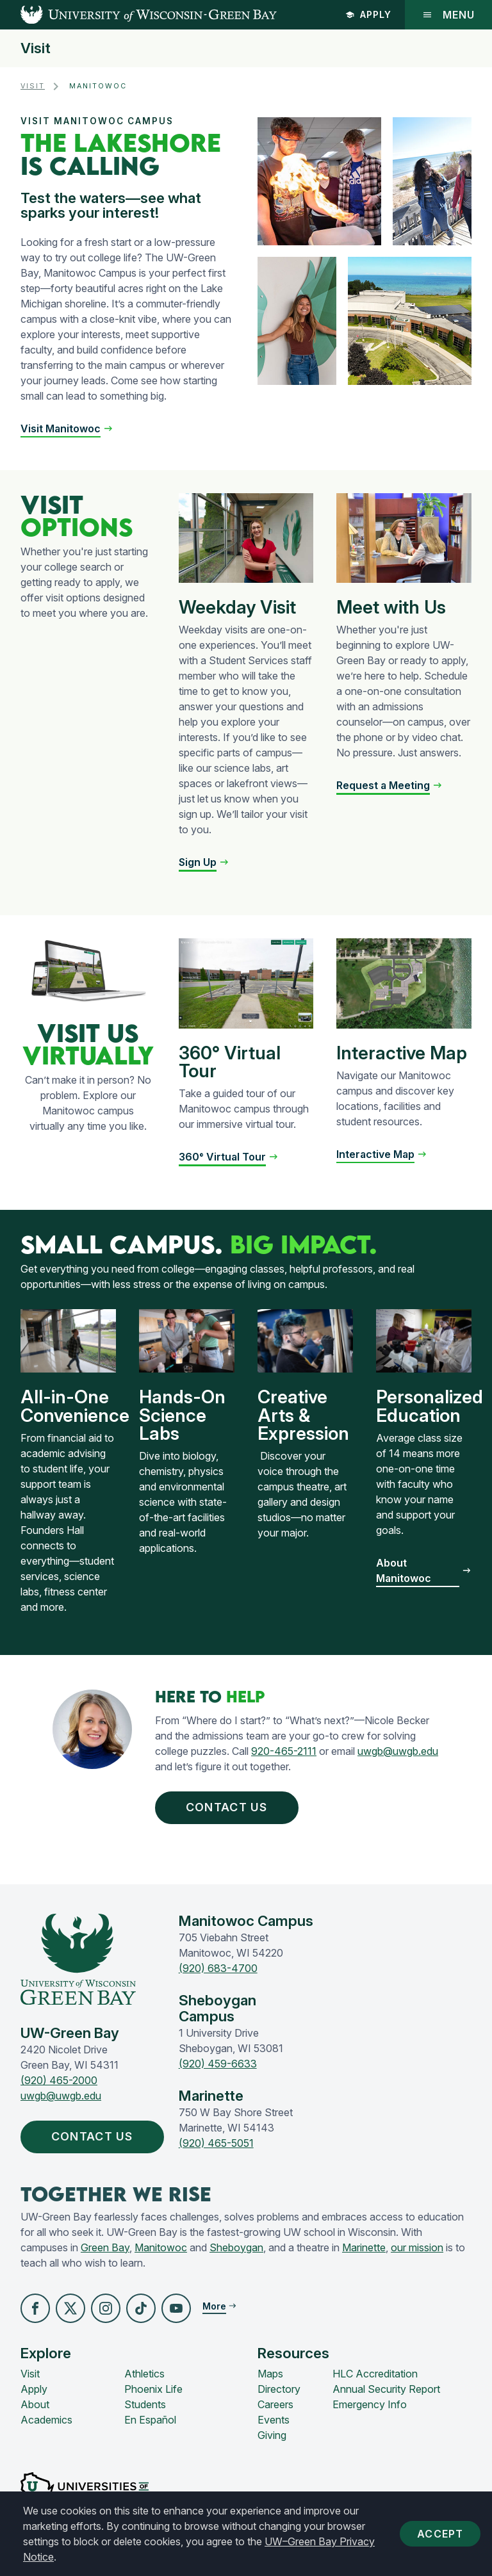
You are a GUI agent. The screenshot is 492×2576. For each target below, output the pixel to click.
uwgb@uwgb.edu (397, 1751)
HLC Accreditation (375, 2373)
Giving (272, 2435)
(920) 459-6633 (218, 2063)
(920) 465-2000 (58, 2080)
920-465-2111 (283, 1751)
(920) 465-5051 (216, 2143)
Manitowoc (161, 2247)
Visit (35, 48)
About (34, 2404)
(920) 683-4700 (218, 1968)
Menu (448, 14)
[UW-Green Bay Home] (138, 14)
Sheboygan (236, 2247)
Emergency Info (369, 2404)
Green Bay (105, 2247)
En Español (150, 2419)
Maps (270, 2373)
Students (145, 2404)
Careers (275, 2404)
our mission (417, 2247)
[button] (66, 428)
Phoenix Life (153, 2389)
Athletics (144, 2373)
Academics (46, 2419)
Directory (279, 2389)
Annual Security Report (386, 2389)
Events (274, 2419)
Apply (368, 14)
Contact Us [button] (230, 1807)
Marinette (364, 2247)
